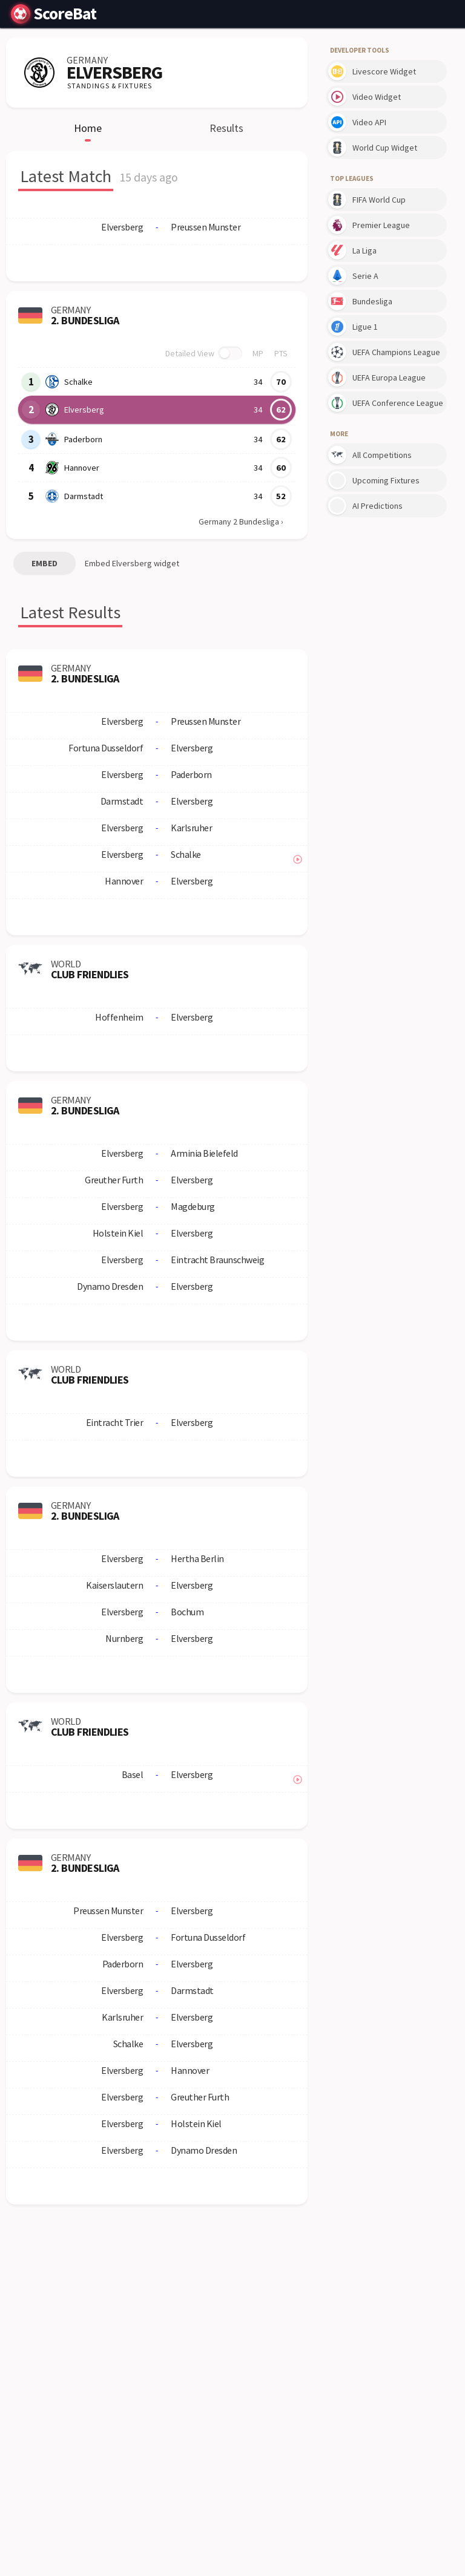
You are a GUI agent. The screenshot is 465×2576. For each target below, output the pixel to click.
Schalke (78, 381)
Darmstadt (83, 496)
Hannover (81, 467)
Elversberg (84, 409)
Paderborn (83, 439)
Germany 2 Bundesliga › (241, 521)
